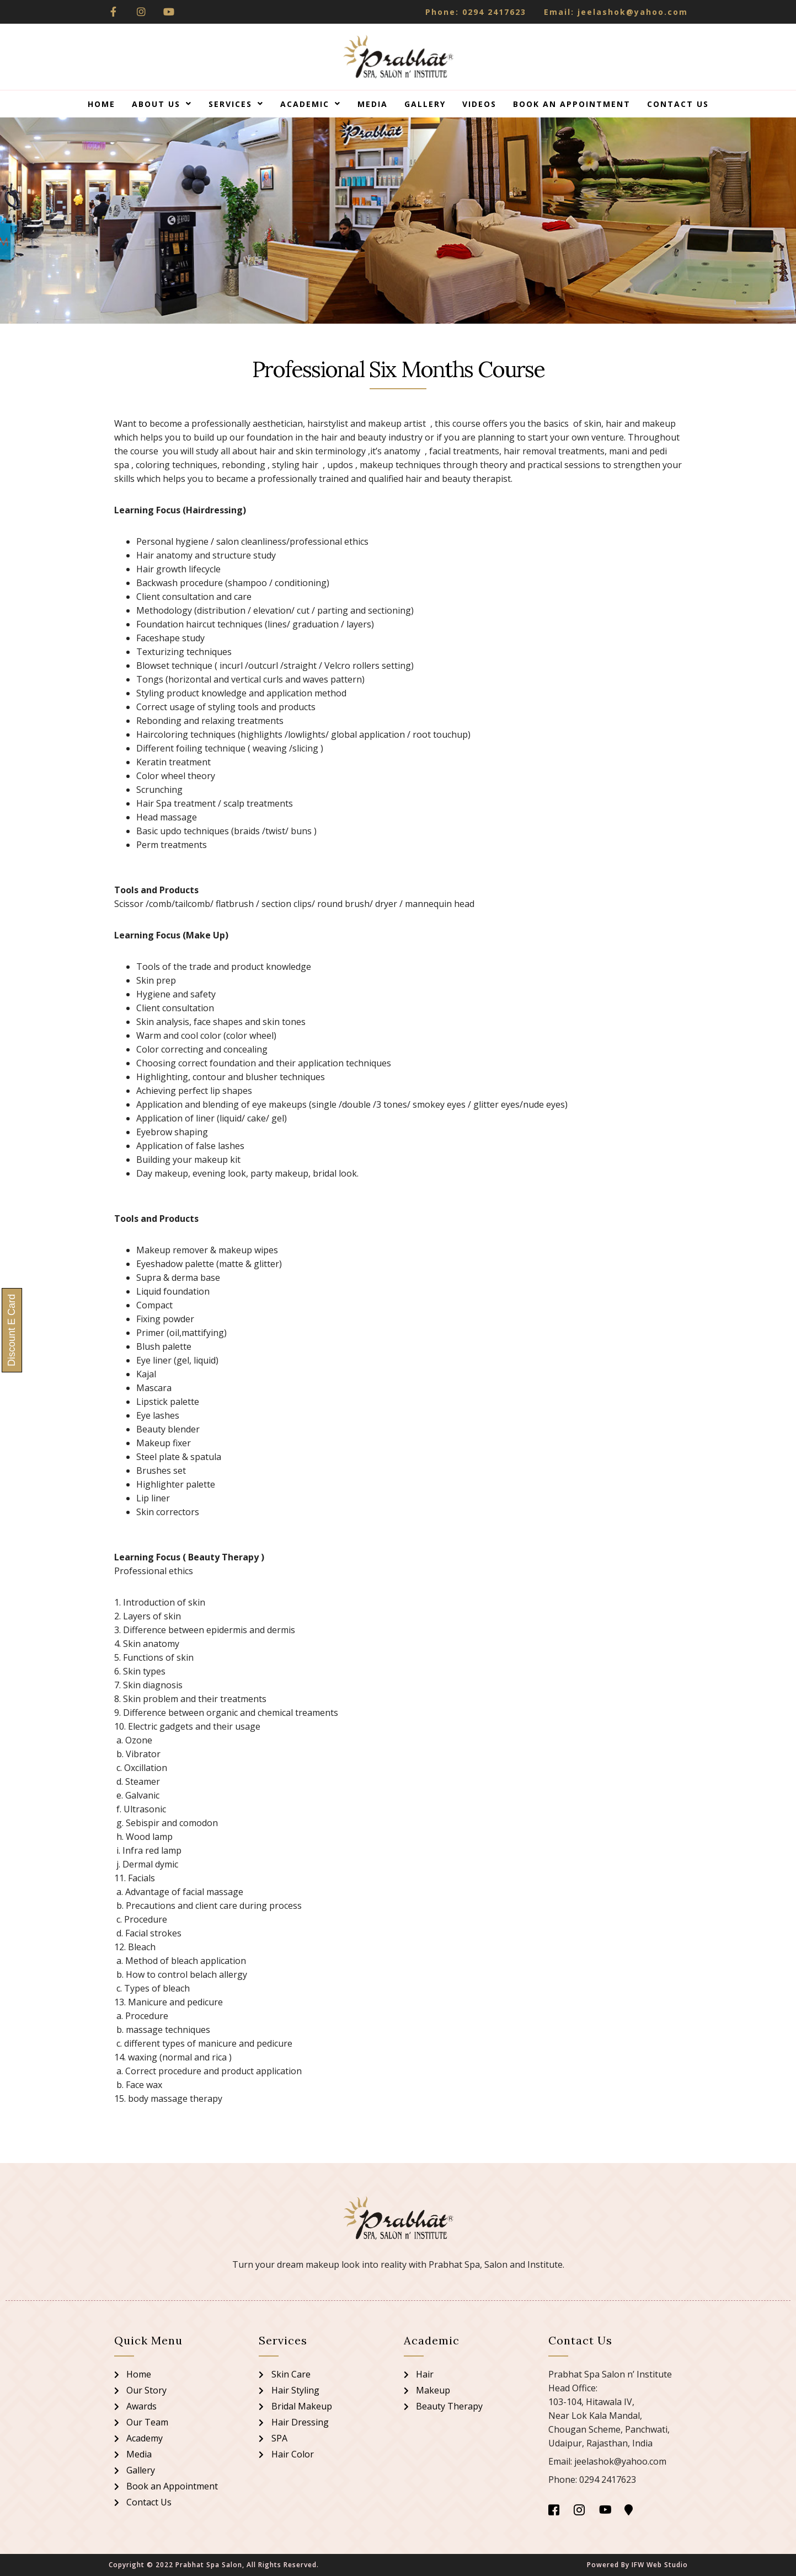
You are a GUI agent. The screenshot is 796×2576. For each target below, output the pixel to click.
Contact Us (678, 104)
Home (101, 104)
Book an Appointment (572, 104)
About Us (162, 103)
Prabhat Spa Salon (208, 2564)
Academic (310, 103)
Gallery (425, 104)
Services (236, 103)
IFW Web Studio (660, 2564)
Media (372, 104)
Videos (479, 104)
